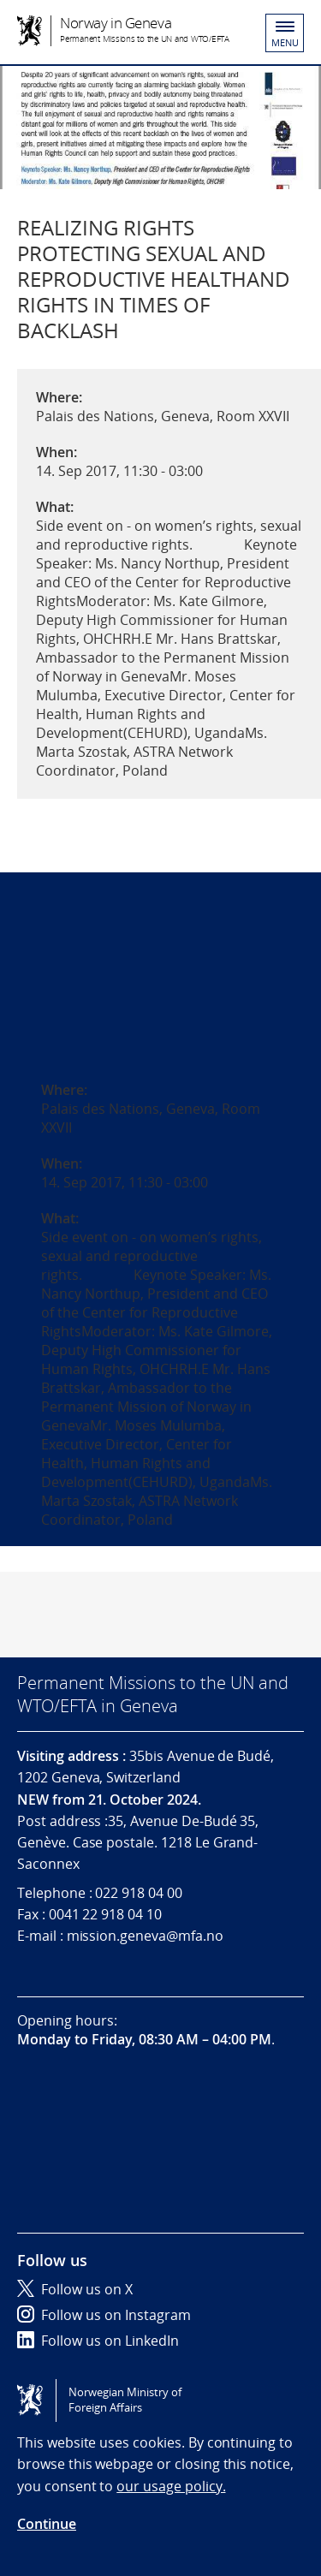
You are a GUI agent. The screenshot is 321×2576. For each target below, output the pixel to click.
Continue (46, 2523)
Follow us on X (75, 2289)
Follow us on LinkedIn (98, 2340)
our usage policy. (170, 2486)
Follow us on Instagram (104, 2314)
